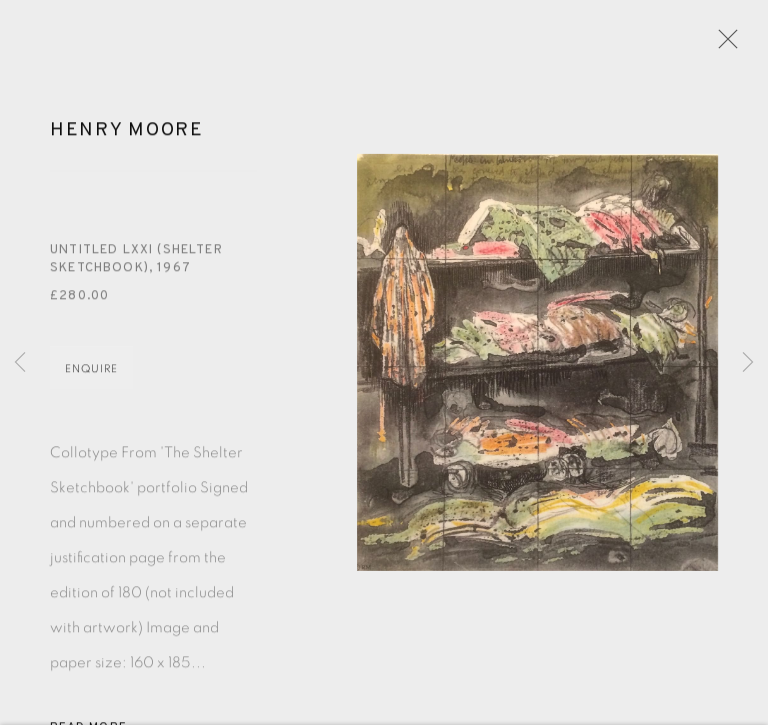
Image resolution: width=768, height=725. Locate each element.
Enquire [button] (91, 375)
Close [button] (725, 45)
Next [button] (748, 363)
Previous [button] (20, 363)
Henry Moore (127, 138)
